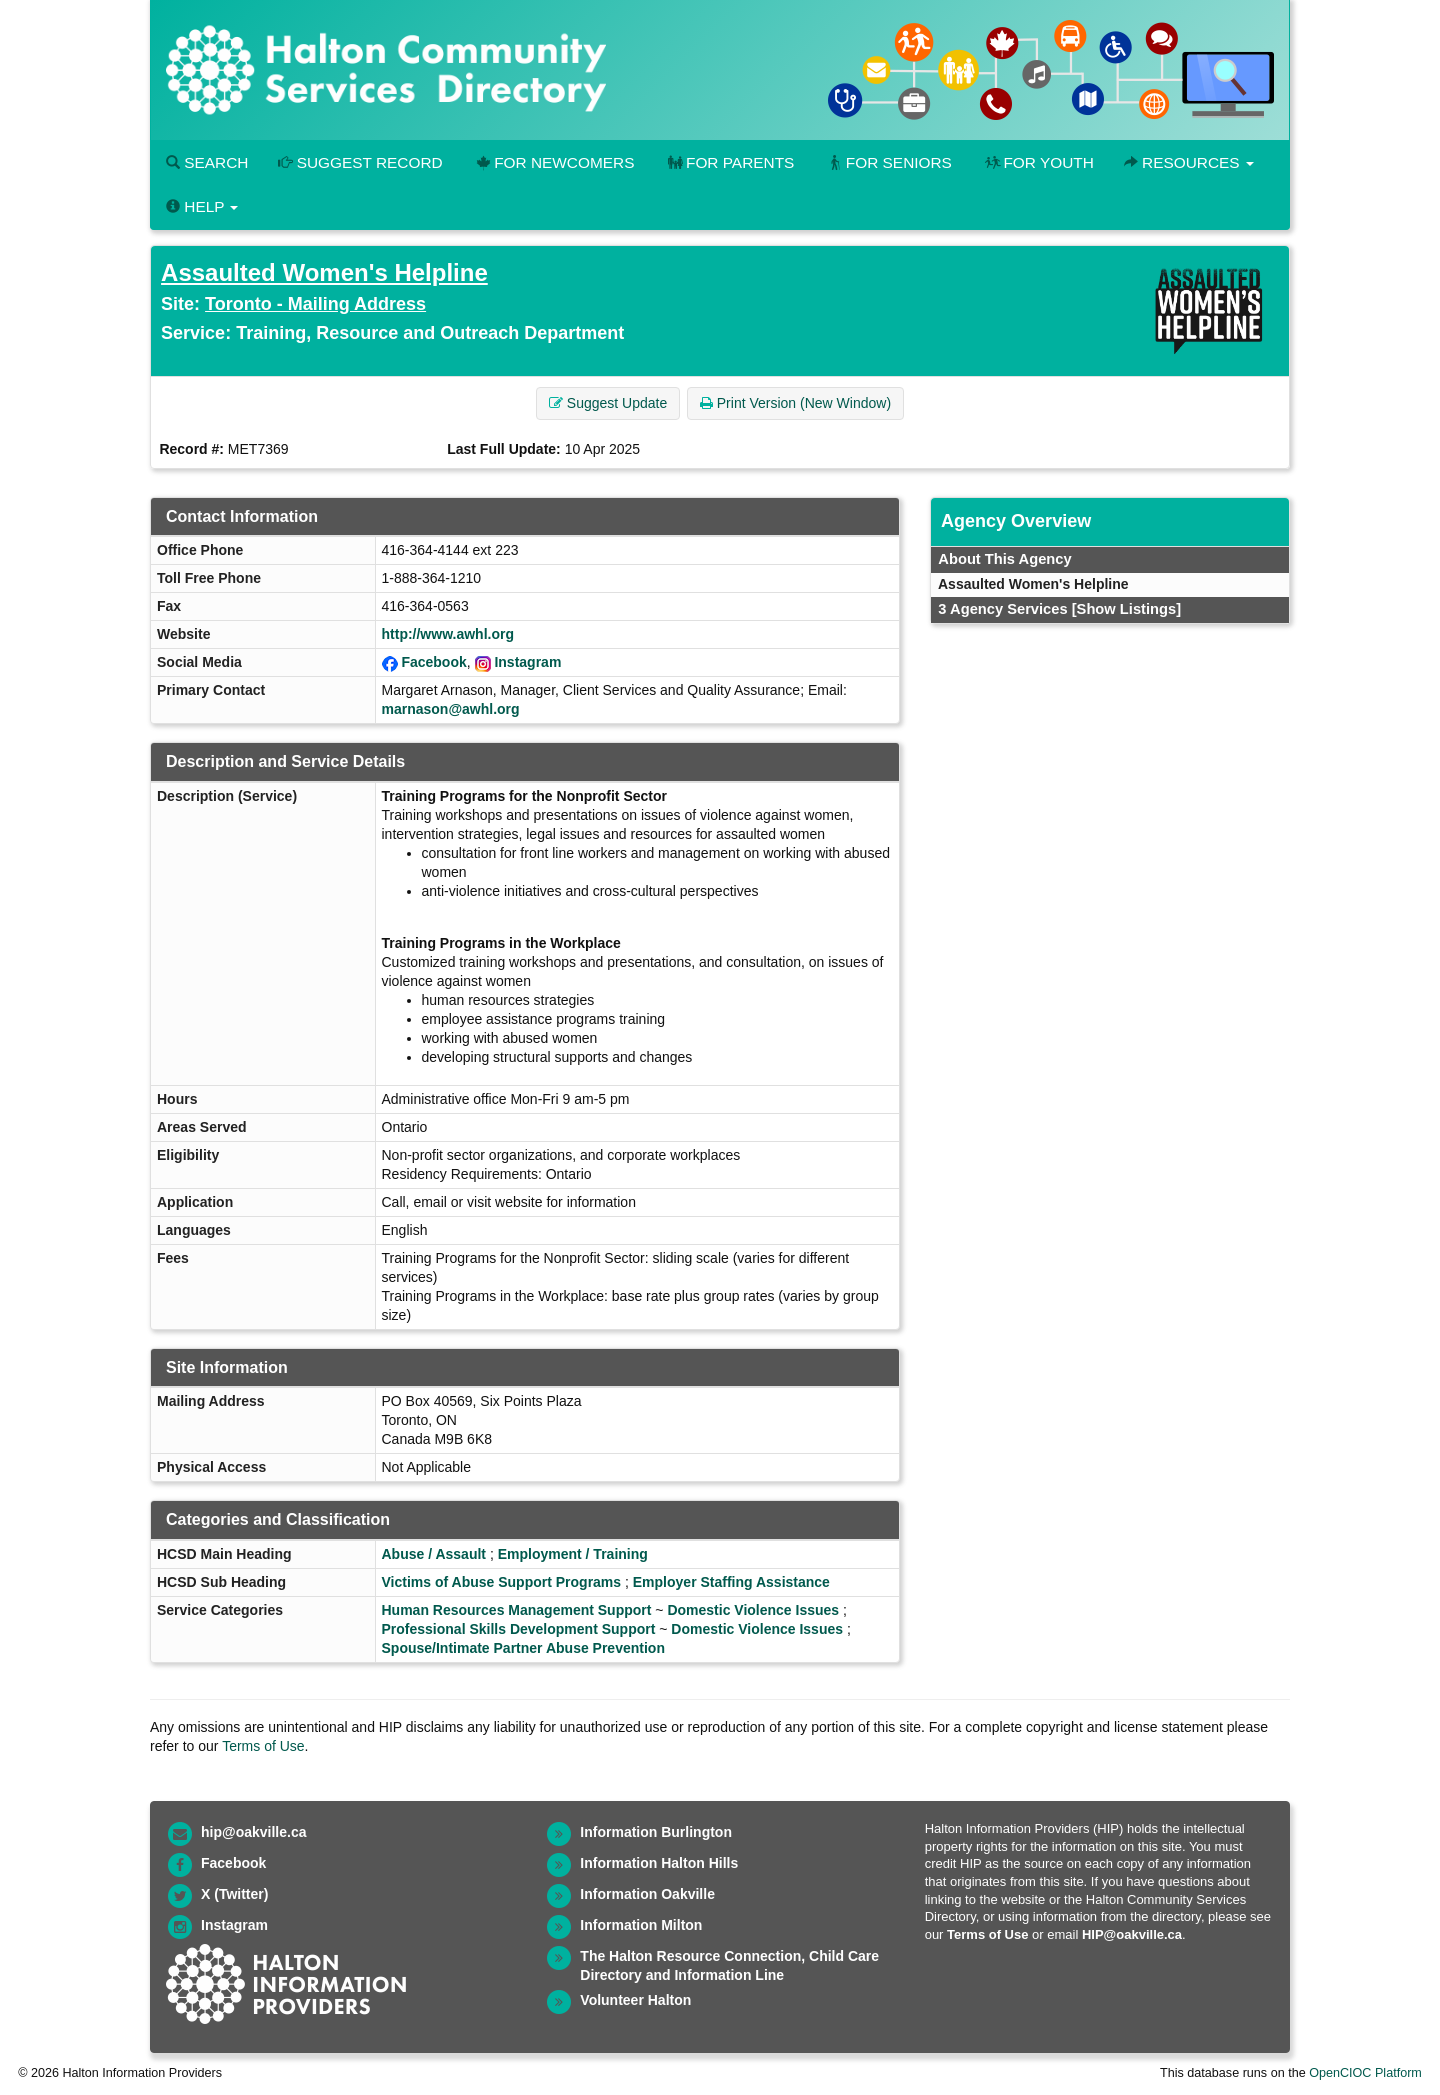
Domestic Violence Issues (753, 1610)
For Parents (729, 162)
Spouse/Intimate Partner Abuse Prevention (523, 1648)
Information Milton (641, 1925)
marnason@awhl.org (451, 709)
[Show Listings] (1126, 609)
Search (207, 162)
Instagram (527, 662)
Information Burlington (656, 1832)
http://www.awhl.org (448, 634)
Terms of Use (263, 1746)
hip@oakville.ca (253, 1832)
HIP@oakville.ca (1132, 1934)
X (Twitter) (234, 1894)
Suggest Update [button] (608, 403)
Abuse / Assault (434, 1554)
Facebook (433, 662)
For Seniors (888, 162)
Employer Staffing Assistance (731, 1582)
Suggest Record (360, 162)
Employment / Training (573, 1554)
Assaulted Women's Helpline (324, 272)
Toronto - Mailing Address (315, 304)
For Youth (1038, 162)
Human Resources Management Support (517, 1610)
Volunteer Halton (635, 2000)
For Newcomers (554, 162)
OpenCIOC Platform (1365, 2073)
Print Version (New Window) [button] (795, 403)
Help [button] (202, 206)
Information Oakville (647, 1894)
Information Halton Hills (659, 1863)
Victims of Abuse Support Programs (502, 1582)
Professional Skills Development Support (519, 1629)
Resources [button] (1189, 162)
